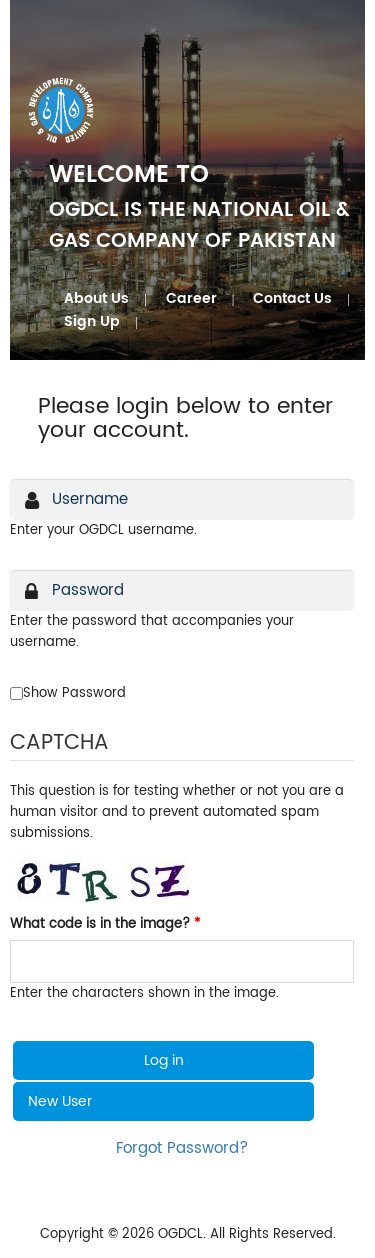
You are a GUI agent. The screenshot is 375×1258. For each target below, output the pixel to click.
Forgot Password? (182, 1148)
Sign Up (92, 321)
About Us (96, 298)
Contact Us (292, 298)
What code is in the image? (105, 924)
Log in (164, 1060)
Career (191, 298)
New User (60, 1101)
